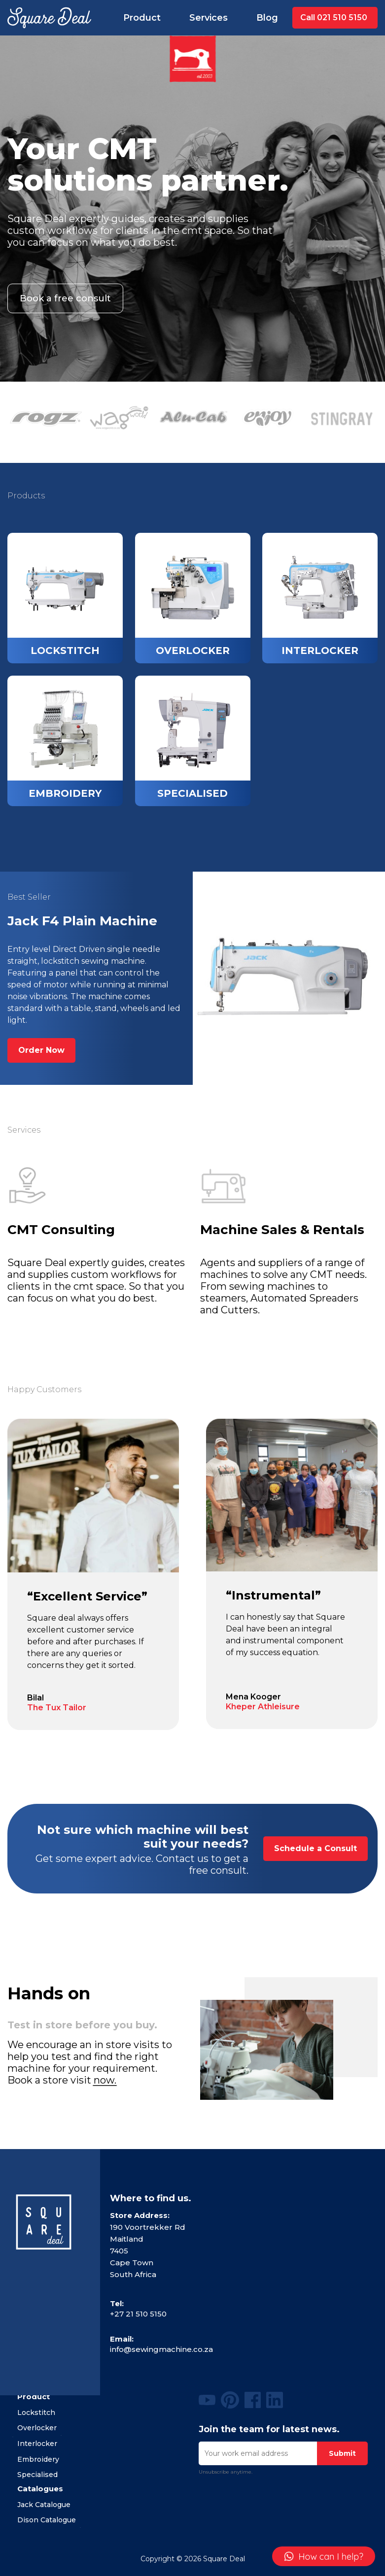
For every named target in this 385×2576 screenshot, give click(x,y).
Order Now (41, 1050)
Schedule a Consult (315, 1848)
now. (105, 2080)
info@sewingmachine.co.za (161, 2349)
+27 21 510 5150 (138, 2313)
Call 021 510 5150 (333, 17)
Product (142, 17)
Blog (267, 17)
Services (208, 17)
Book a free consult (65, 298)
